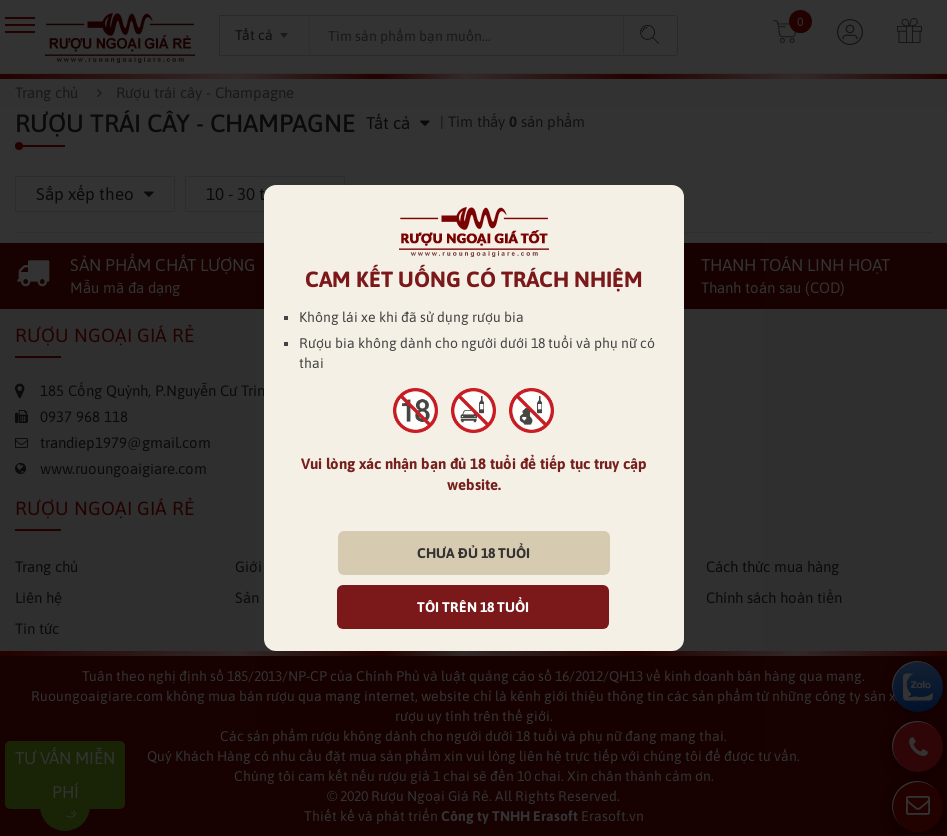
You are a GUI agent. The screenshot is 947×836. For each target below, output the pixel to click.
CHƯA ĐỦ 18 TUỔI (473, 553)
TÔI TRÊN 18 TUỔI (473, 607)
